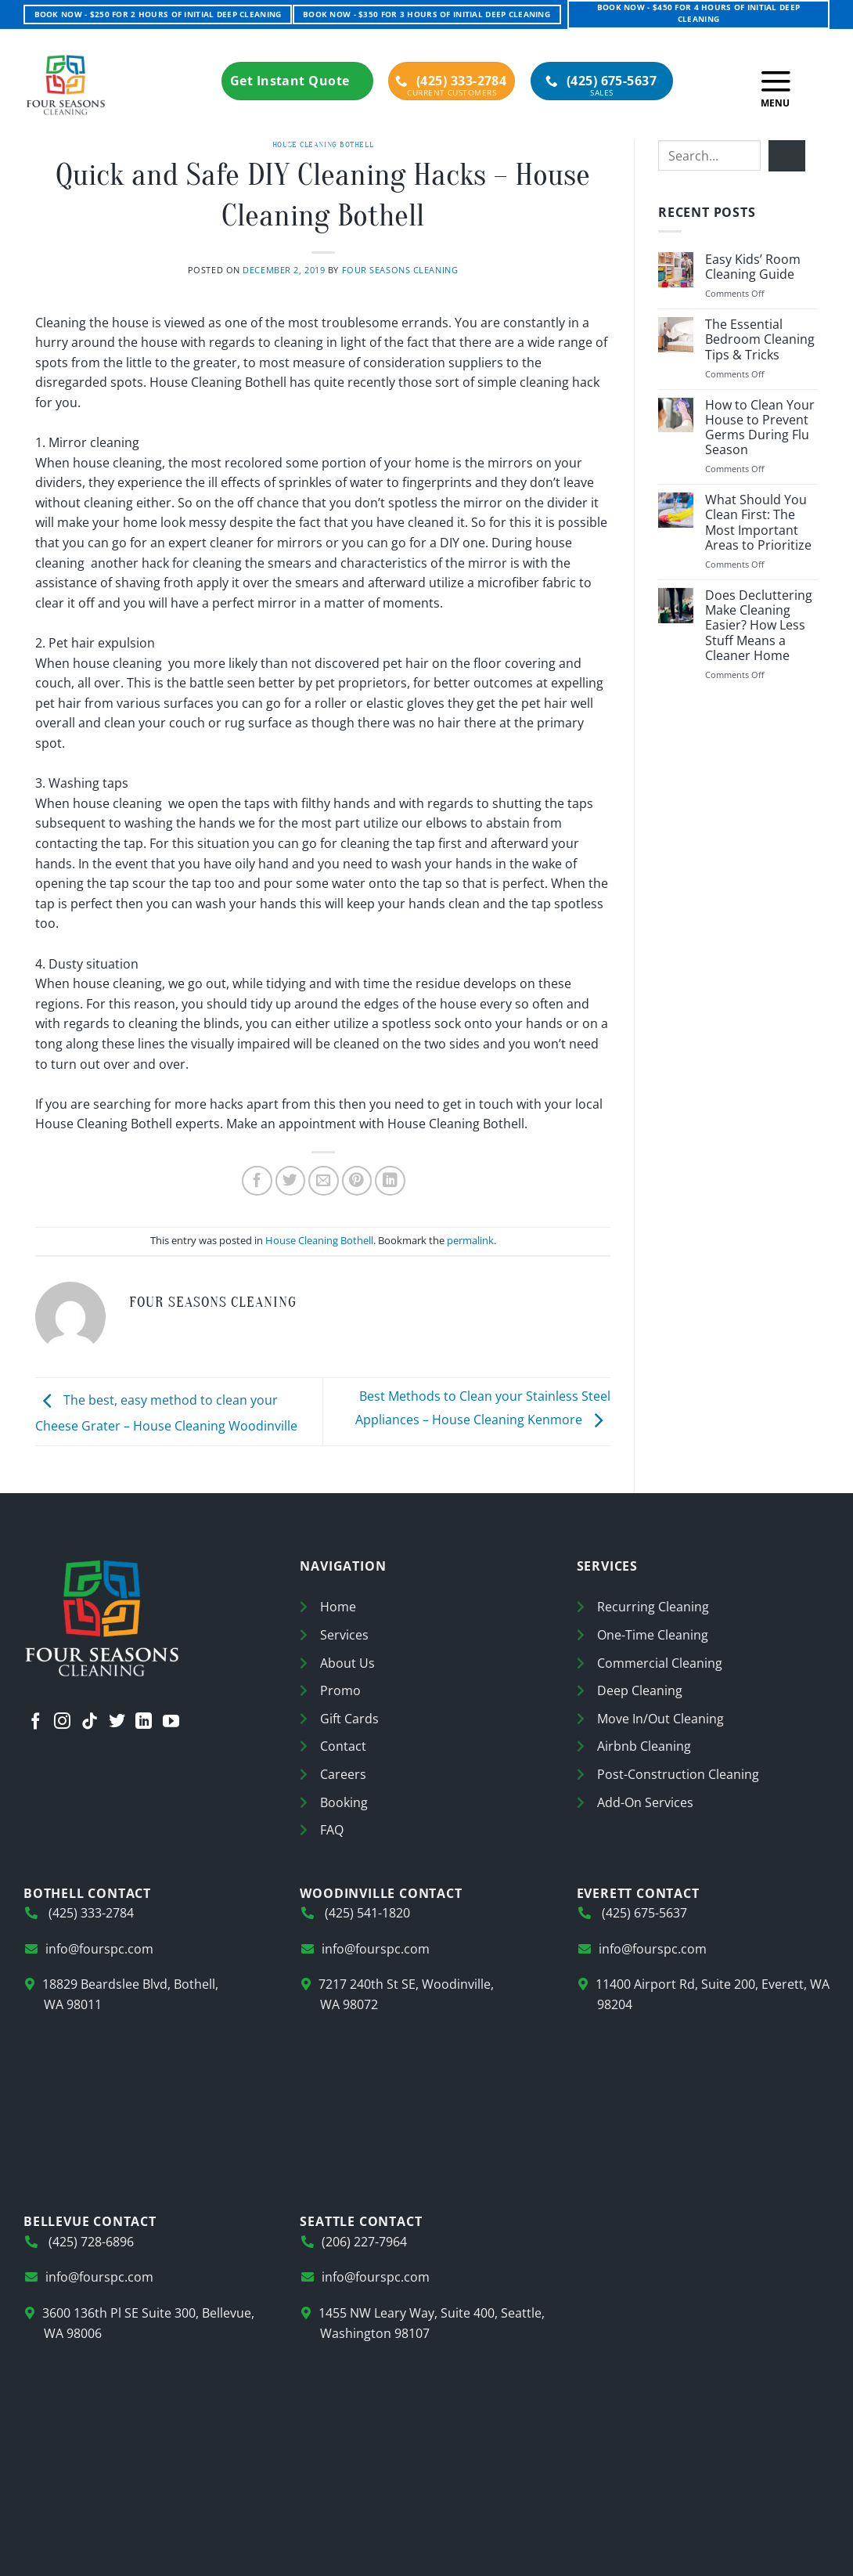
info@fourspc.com (99, 1948)
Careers (343, 1774)
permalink (470, 1240)
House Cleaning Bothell (322, 144)
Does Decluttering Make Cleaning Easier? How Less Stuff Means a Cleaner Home (758, 625)
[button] (775, 84)
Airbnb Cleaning (644, 1746)
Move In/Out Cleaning (660, 1718)
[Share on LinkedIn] (390, 1181)
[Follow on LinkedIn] (143, 1723)
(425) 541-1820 (366, 1912)
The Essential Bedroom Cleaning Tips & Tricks (760, 340)
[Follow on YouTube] (171, 1723)
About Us (347, 1663)
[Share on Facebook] (257, 1181)
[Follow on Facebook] (35, 1723)
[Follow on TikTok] (89, 1723)
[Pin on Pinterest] (357, 1181)
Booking (344, 1802)
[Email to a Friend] (323, 1181)
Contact (343, 1746)
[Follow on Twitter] (117, 1723)
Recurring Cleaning (653, 1606)
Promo (340, 1690)
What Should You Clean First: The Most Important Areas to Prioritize (758, 522)
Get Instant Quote (297, 80)
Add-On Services (645, 1802)
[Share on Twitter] (290, 1181)
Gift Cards (349, 1718)
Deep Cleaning (639, 1690)
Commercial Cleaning (659, 1663)
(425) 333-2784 (451, 80)
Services (344, 1634)
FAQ (332, 1829)
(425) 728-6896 (89, 2241)
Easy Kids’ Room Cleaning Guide (753, 267)
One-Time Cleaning (652, 1634)
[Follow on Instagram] (62, 1723)
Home (338, 1606)
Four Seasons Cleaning (400, 270)
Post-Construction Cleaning (678, 1774)
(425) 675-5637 (601, 80)
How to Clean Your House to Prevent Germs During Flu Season (760, 428)
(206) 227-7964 (364, 2241)
